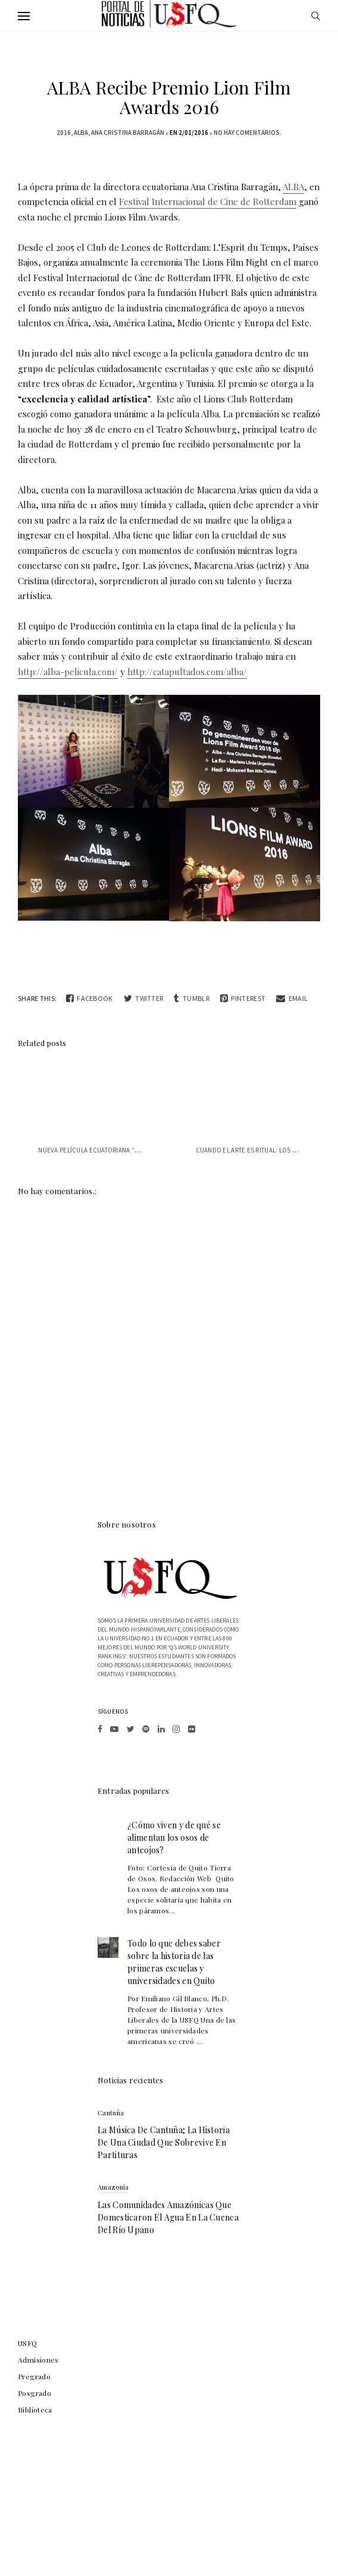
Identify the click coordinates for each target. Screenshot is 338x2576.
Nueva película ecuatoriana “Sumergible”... (109, 1150)
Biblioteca (35, 2409)
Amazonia (113, 2187)
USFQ (27, 2343)
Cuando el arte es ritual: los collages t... (265, 1150)
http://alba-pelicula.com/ (68, 672)
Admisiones (38, 2359)
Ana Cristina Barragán (127, 132)
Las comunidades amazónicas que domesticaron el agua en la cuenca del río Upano (168, 2217)
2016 (64, 132)
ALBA (81, 132)
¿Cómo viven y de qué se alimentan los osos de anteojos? (174, 1837)
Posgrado (34, 2393)
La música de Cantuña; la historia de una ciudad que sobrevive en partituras (164, 2142)
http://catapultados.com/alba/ (187, 672)
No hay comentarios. (247, 132)
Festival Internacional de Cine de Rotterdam (207, 201)
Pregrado (34, 2376)
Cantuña (111, 2112)
